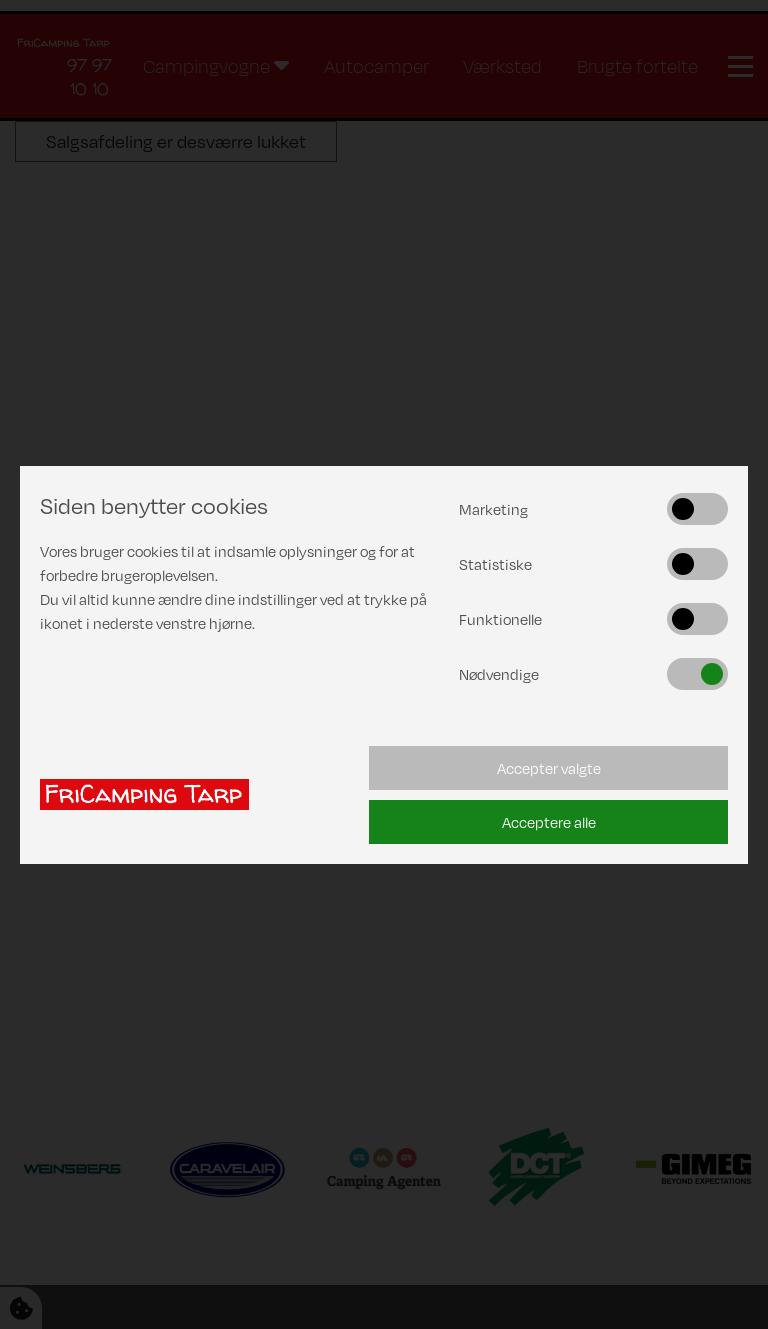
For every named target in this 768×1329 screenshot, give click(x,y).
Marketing (493, 509)
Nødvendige (499, 674)
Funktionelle (500, 619)
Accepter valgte (549, 768)
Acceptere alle (549, 822)
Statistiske (495, 564)
